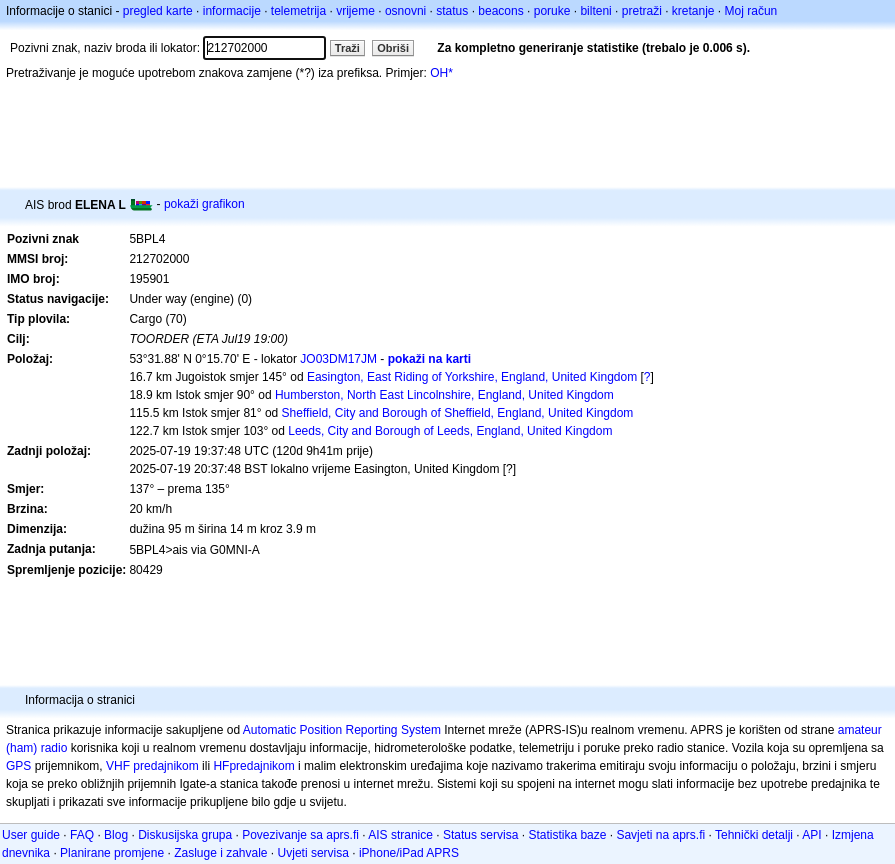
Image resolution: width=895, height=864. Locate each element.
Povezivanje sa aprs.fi (300, 835)
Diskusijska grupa (185, 835)
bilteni (595, 11)
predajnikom (261, 766)
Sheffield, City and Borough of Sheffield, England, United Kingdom (458, 413)
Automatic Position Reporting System (342, 730)
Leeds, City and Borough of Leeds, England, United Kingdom (450, 431)
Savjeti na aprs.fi (660, 835)
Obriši (393, 48)
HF (221, 766)
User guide (31, 835)
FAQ (82, 835)
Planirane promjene (112, 853)
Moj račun (751, 11)
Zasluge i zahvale (220, 853)
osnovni (405, 11)
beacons (500, 11)
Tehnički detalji (754, 835)
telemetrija (298, 11)
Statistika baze (567, 835)
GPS (18, 766)
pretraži (642, 11)
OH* (441, 73)
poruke (552, 11)
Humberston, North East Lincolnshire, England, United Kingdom (444, 395)
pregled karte (158, 11)
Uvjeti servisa (313, 853)
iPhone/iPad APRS (409, 853)
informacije (232, 11)
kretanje (693, 11)
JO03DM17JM (338, 359)
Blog (116, 835)
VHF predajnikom (152, 766)
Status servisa (480, 835)
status (452, 11)
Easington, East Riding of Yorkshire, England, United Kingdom (472, 377)
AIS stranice (400, 835)
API (811, 835)
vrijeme (355, 11)
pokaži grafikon (204, 204)
